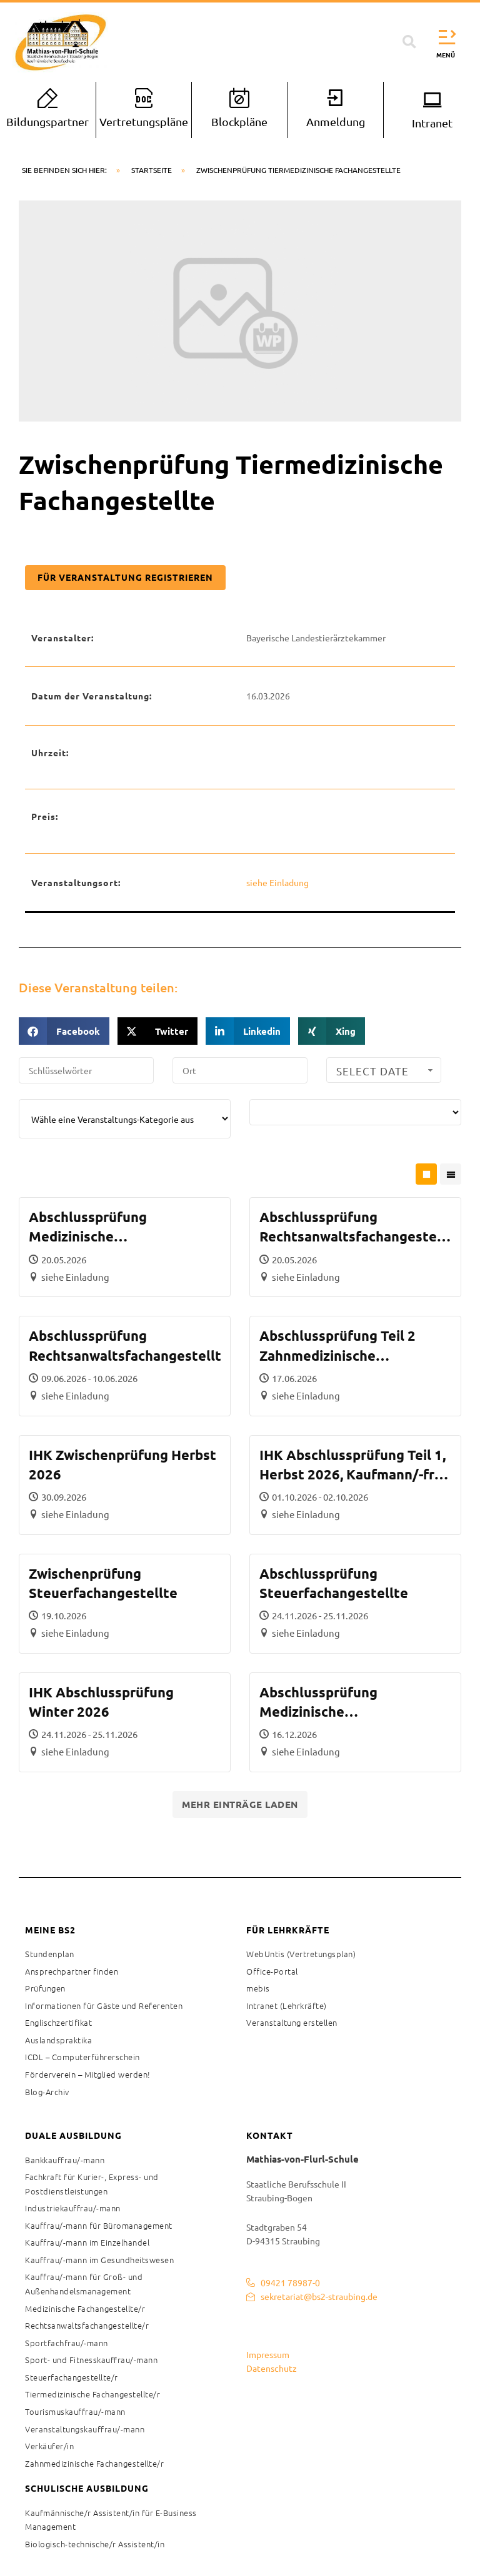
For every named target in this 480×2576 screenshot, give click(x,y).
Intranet (432, 122)
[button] (409, 42)
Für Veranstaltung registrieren (125, 577)
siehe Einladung (277, 882)
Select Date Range (386, 1073)
